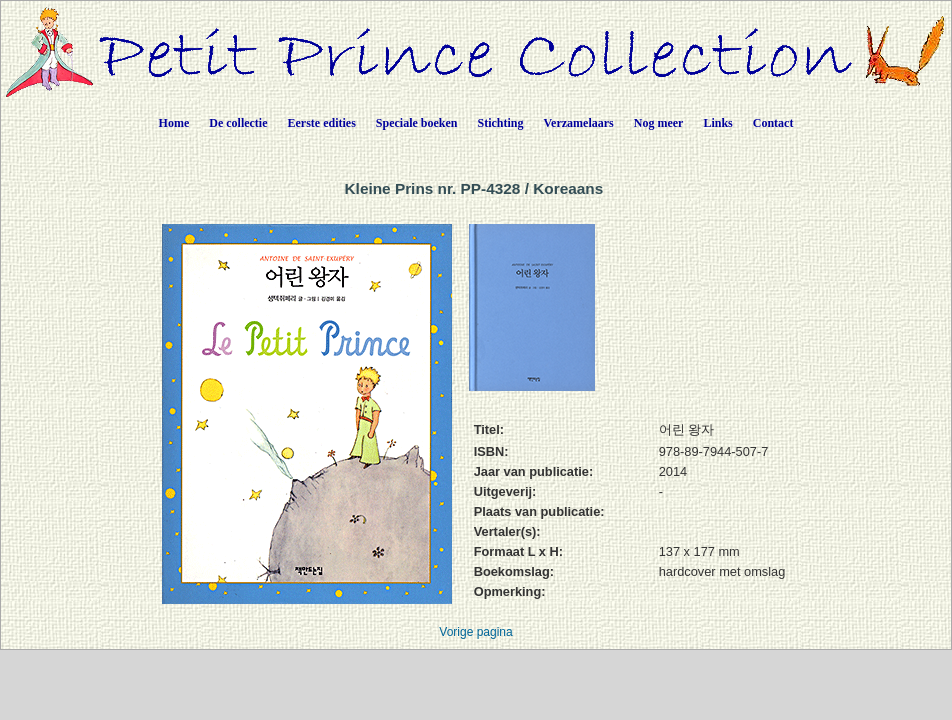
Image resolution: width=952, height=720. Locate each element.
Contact (773, 123)
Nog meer (659, 123)
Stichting (501, 123)
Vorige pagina (475, 632)
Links (717, 123)
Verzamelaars (579, 123)
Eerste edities (322, 123)
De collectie (238, 123)
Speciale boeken (417, 123)
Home (174, 123)
